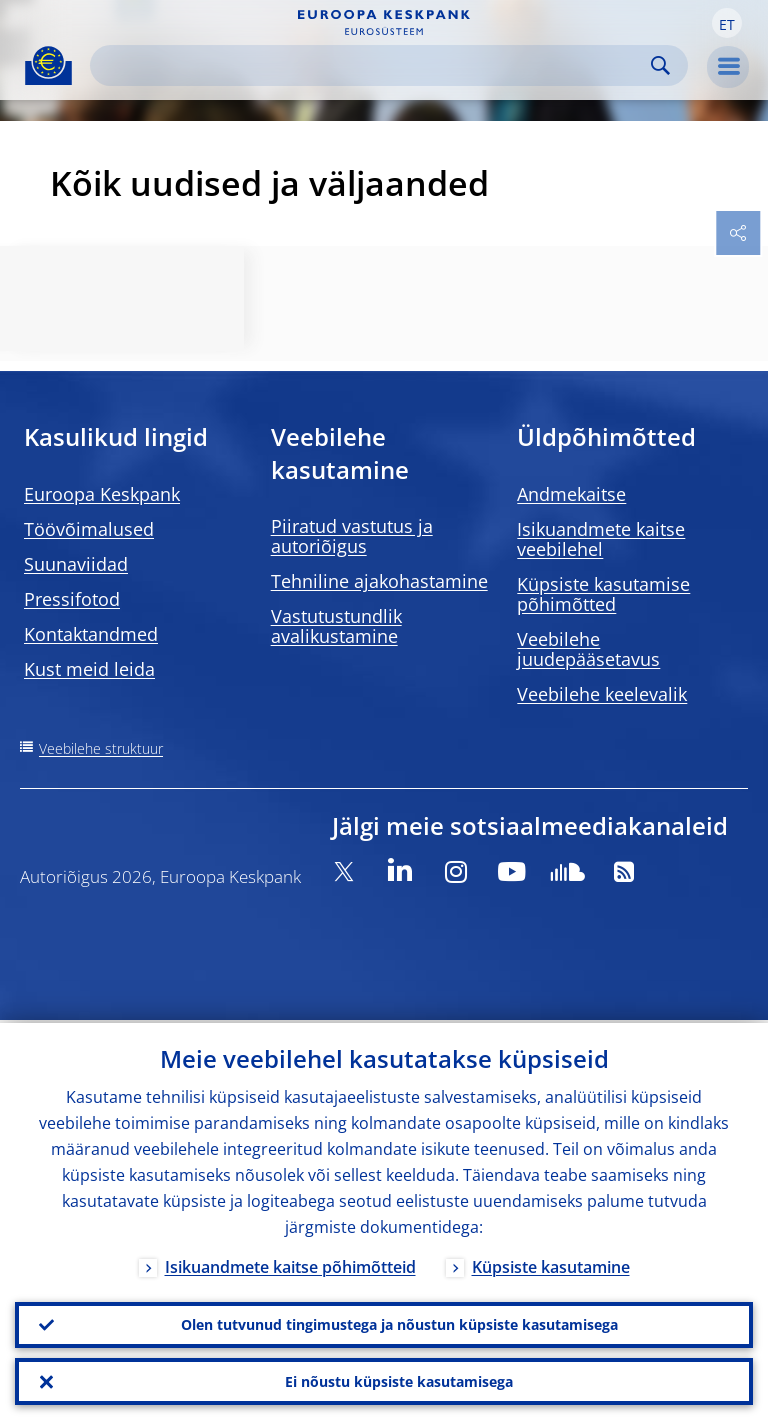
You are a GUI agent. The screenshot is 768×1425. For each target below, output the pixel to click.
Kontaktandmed (91, 634)
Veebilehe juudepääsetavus (588, 649)
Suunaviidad (76, 564)
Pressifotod (72, 599)
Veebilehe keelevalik (602, 694)
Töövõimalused (89, 529)
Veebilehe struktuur (101, 748)
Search (660, 65)
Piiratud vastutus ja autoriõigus (352, 536)
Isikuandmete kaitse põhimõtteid (290, 1264)
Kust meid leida (89, 669)
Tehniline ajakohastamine (379, 581)
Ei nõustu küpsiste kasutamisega (399, 1380)
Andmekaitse (571, 494)
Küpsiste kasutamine (551, 1264)
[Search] (373, 65)
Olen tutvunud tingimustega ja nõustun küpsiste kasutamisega (399, 1322)
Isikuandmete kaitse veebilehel (601, 539)
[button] (727, 23)
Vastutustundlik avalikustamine (336, 626)
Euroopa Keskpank (102, 494)
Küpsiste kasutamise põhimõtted (603, 594)
